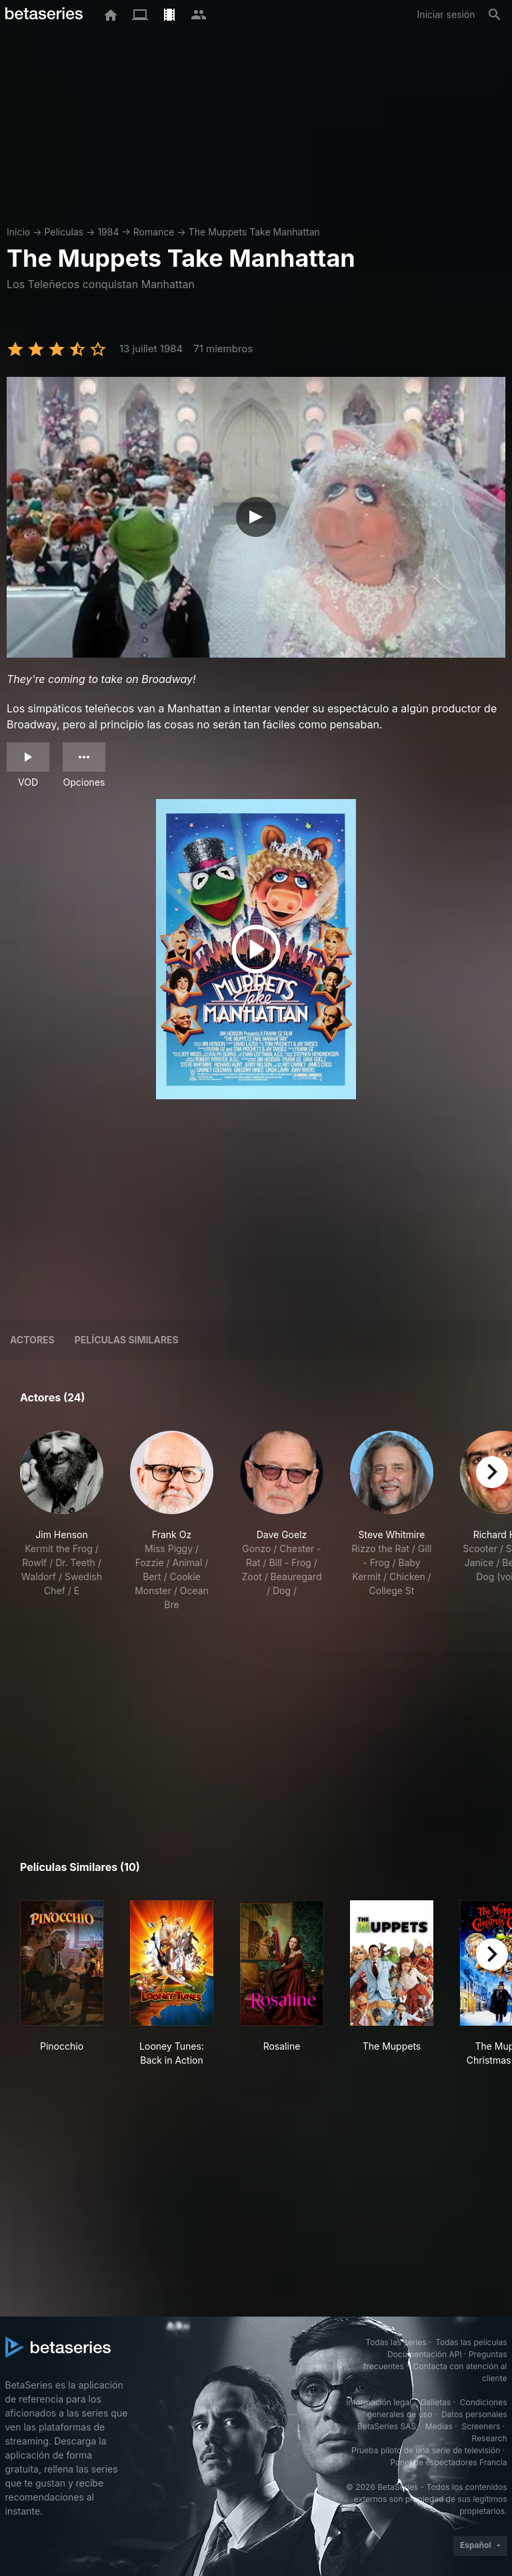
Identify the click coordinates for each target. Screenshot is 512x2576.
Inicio (18, 231)
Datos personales (474, 2414)
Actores (32, 1339)
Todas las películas (471, 2342)
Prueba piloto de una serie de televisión (425, 2450)
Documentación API (424, 2354)
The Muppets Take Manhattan (254, 231)
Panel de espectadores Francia (449, 2462)
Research (489, 2438)
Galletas (436, 2402)
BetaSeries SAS (386, 2426)
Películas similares (127, 1339)
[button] (61, 1521)
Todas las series (395, 2342)
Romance (154, 231)
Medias (439, 2426)
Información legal (378, 2402)
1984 (108, 231)
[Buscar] (494, 14)
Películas (63, 231)
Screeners (480, 2426)
